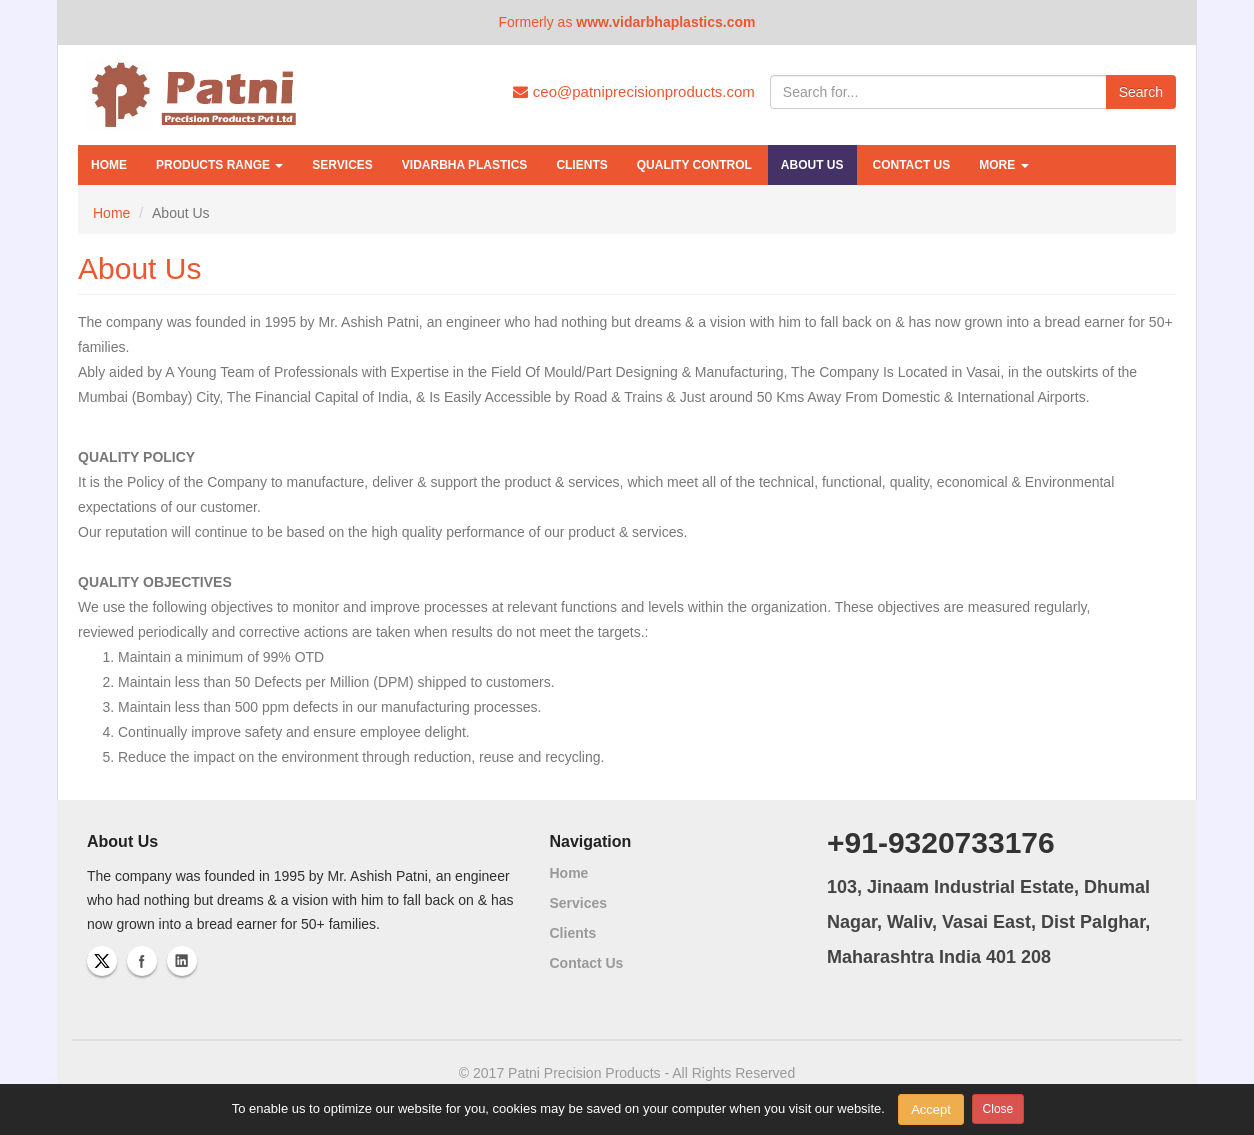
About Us (812, 165)
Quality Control (694, 165)
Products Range (219, 165)
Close (998, 1109)
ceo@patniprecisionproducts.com (634, 91)
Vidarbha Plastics (465, 165)
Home (109, 165)
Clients (581, 165)
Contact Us (912, 165)
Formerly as (626, 22)
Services (342, 165)
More (1003, 165)
